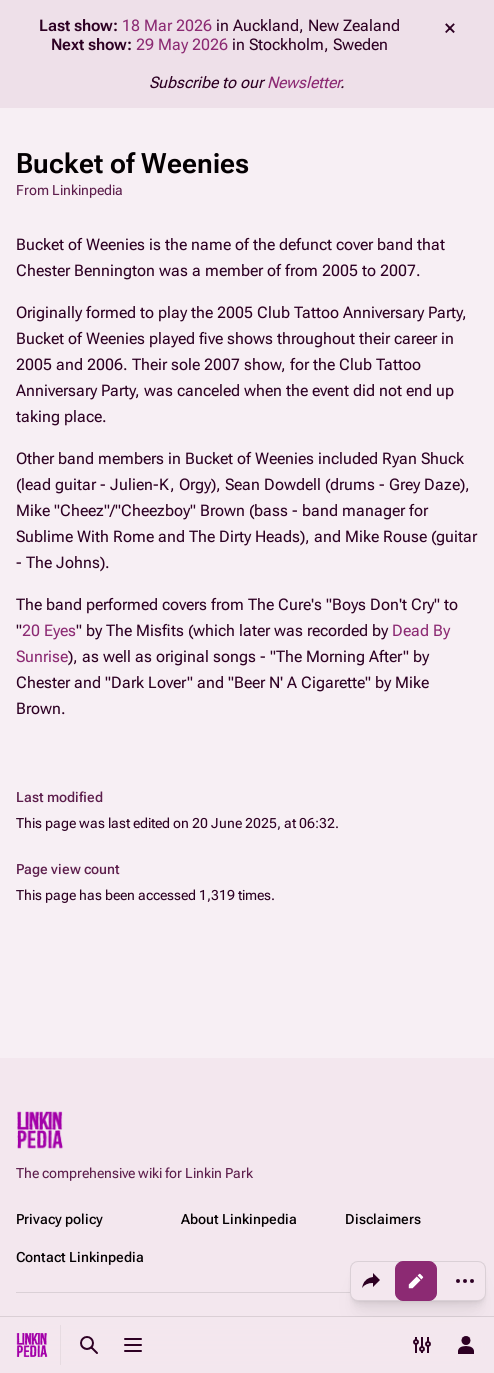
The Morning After (339, 656)
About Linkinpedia (239, 1219)
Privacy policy (59, 1219)
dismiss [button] (450, 28)
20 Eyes (49, 630)
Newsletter (303, 82)
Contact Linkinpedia (80, 1257)
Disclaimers (383, 1219)
